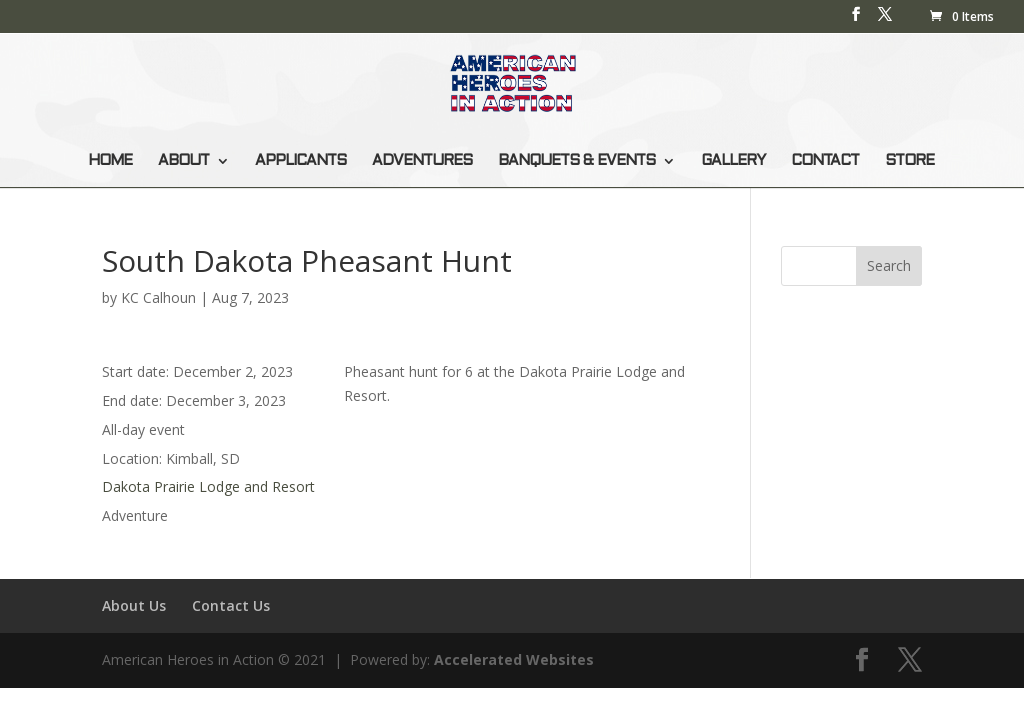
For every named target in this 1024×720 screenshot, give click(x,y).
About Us (134, 605)
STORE (909, 161)
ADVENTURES (422, 161)
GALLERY (733, 161)
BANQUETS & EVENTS (576, 161)
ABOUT (183, 161)
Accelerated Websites (514, 659)
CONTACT (825, 161)
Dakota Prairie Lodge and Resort (208, 486)
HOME (110, 161)
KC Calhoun (158, 297)
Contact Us (231, 605)
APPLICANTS (300, 161)
